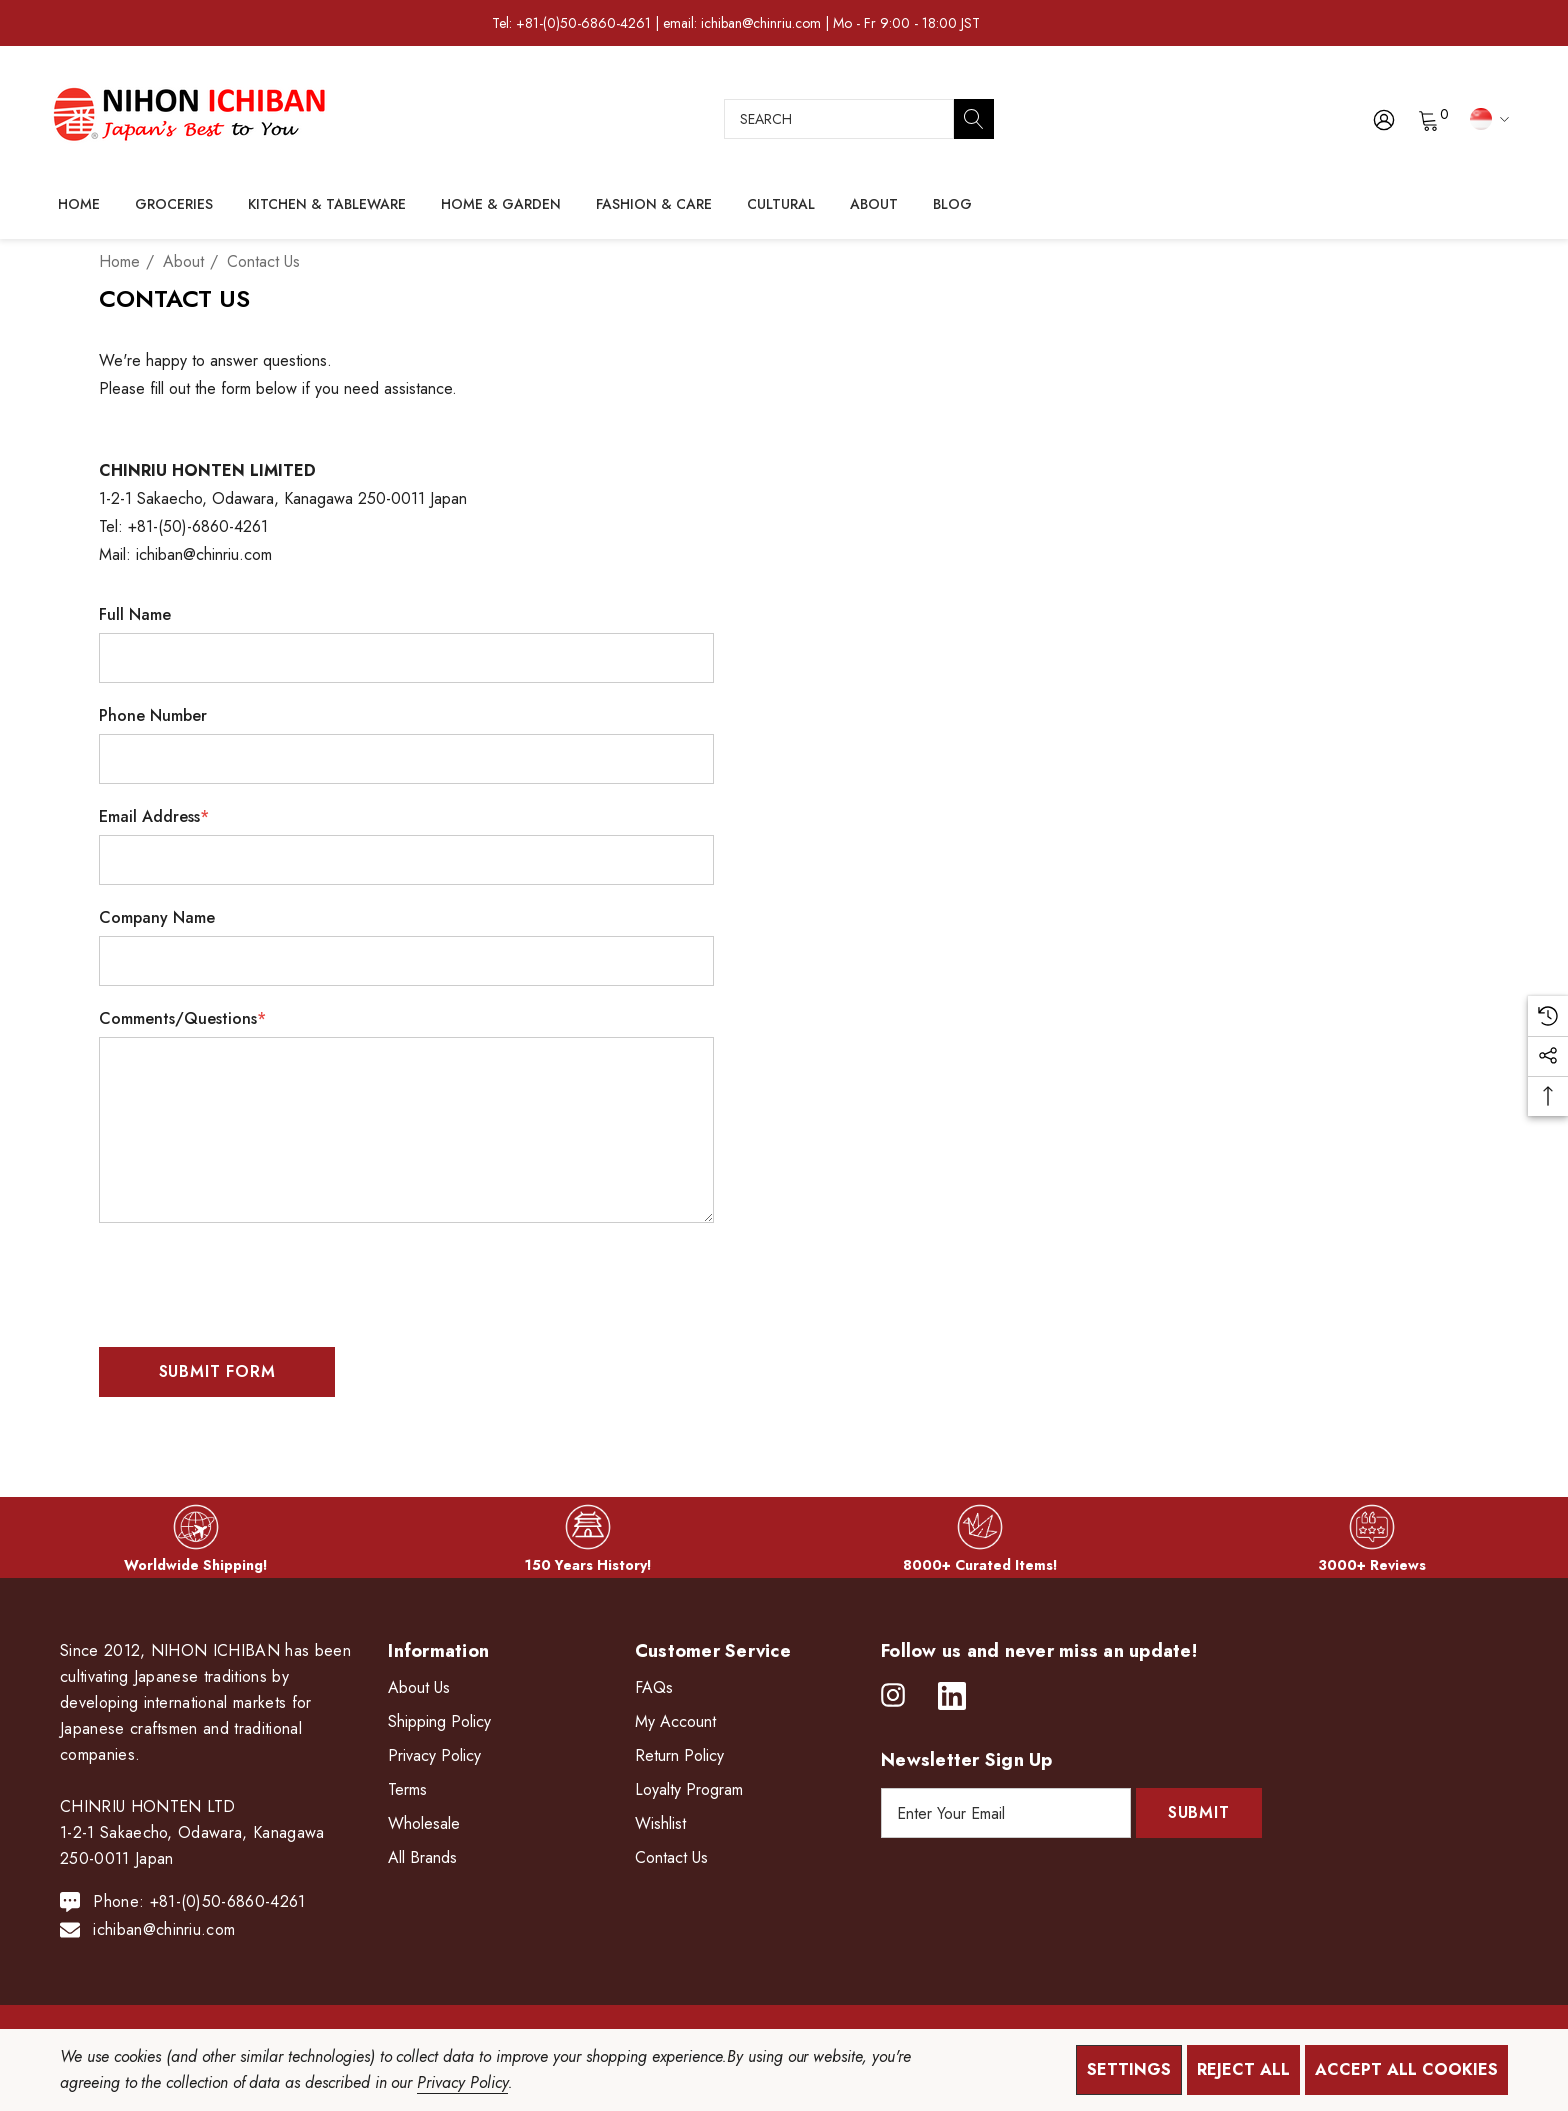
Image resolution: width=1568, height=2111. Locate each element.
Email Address (154, 816)
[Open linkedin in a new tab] (952, 1696)
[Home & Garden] (501, 205)
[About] (874, 205)
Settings (1129, 2069)
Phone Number (153, 715)
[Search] (974, 119)
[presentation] (251, 1277)
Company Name (157, 917)
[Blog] (952, 204)
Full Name (135, 614)
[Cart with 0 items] (1427, 119)
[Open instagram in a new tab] (893, 1696)
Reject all (1243, 2069)
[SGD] (1486, 118)
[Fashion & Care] (654, 205)
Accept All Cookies (1406, 2069)
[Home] (78, 204)
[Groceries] (174, 205)
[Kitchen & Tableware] (327, 205)
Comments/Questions (182, 1018)
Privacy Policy (462, 2082)
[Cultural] (781, 205)
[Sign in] (1382, 119)
